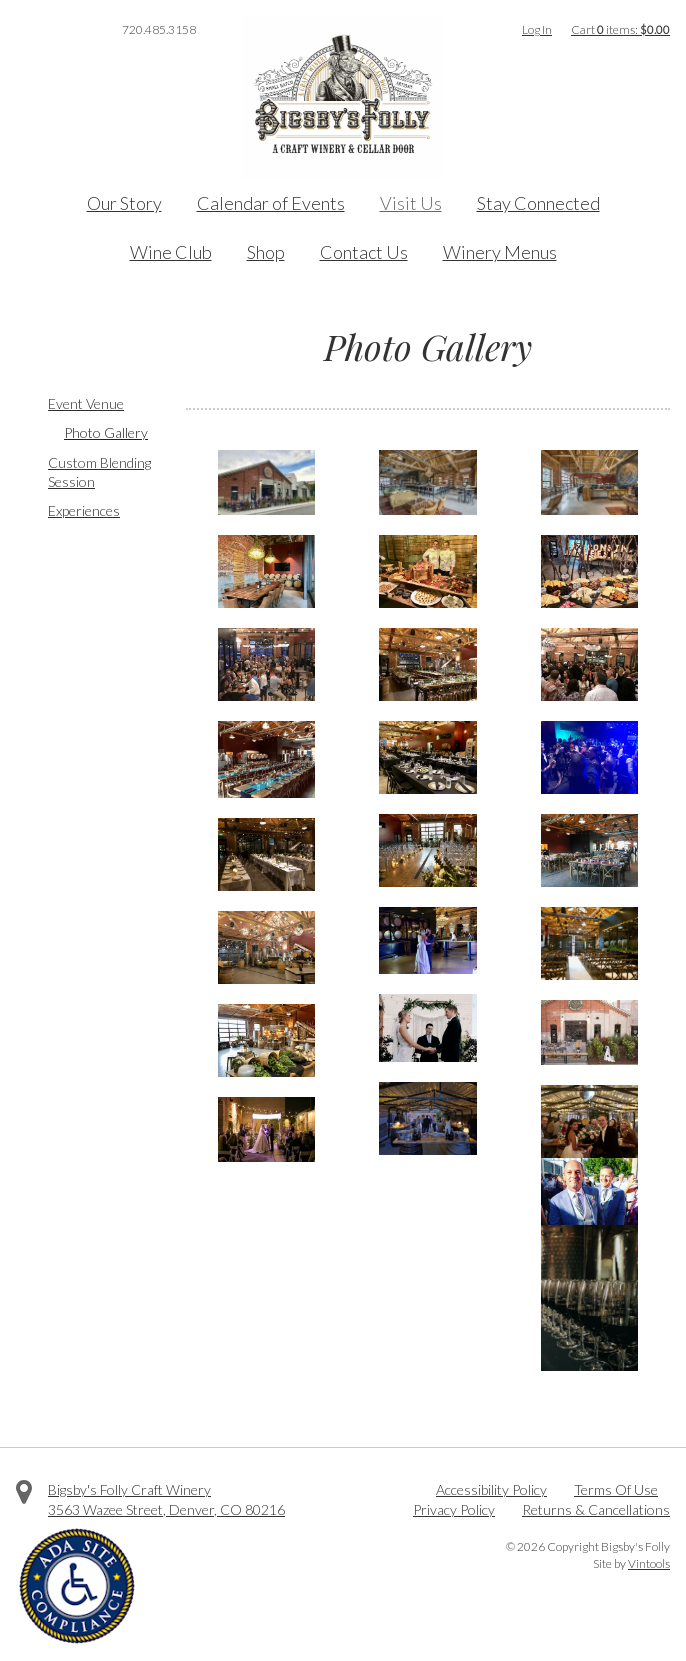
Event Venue (86, 403)
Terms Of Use (616, 1489)
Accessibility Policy (491, 1489)
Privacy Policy (454, 1509)
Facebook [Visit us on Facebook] (24, 30)
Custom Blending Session (99, 472)
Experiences (84, 510)
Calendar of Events (271, 203)
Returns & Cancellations (596, 1509)
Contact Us (364, 252)
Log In (537, 29)
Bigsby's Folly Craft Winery (129, 1489)
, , (166, 1509)
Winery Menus (500, 252)
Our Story (124, 203)
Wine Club (171, 252)
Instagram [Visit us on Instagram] (80, 30)
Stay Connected (538, 203)
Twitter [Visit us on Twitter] (52, 30)
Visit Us (411, 203)
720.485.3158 (159, 29)
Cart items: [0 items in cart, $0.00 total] (620, 29)
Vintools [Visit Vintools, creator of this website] (649, 1563)
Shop (266, 252)
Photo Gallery (106, 432)
